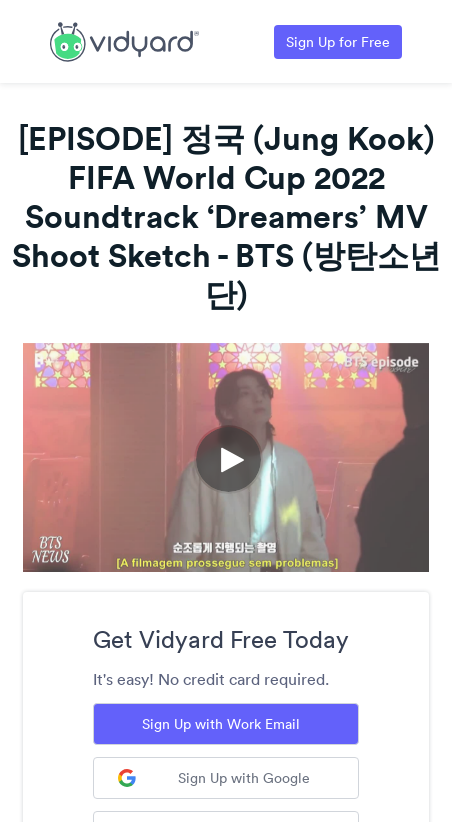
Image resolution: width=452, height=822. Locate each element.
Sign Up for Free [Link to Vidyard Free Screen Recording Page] (338, 42)
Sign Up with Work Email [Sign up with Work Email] (221, 724)
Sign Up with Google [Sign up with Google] (214, 778)
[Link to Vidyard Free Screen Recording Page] (124, 40)
